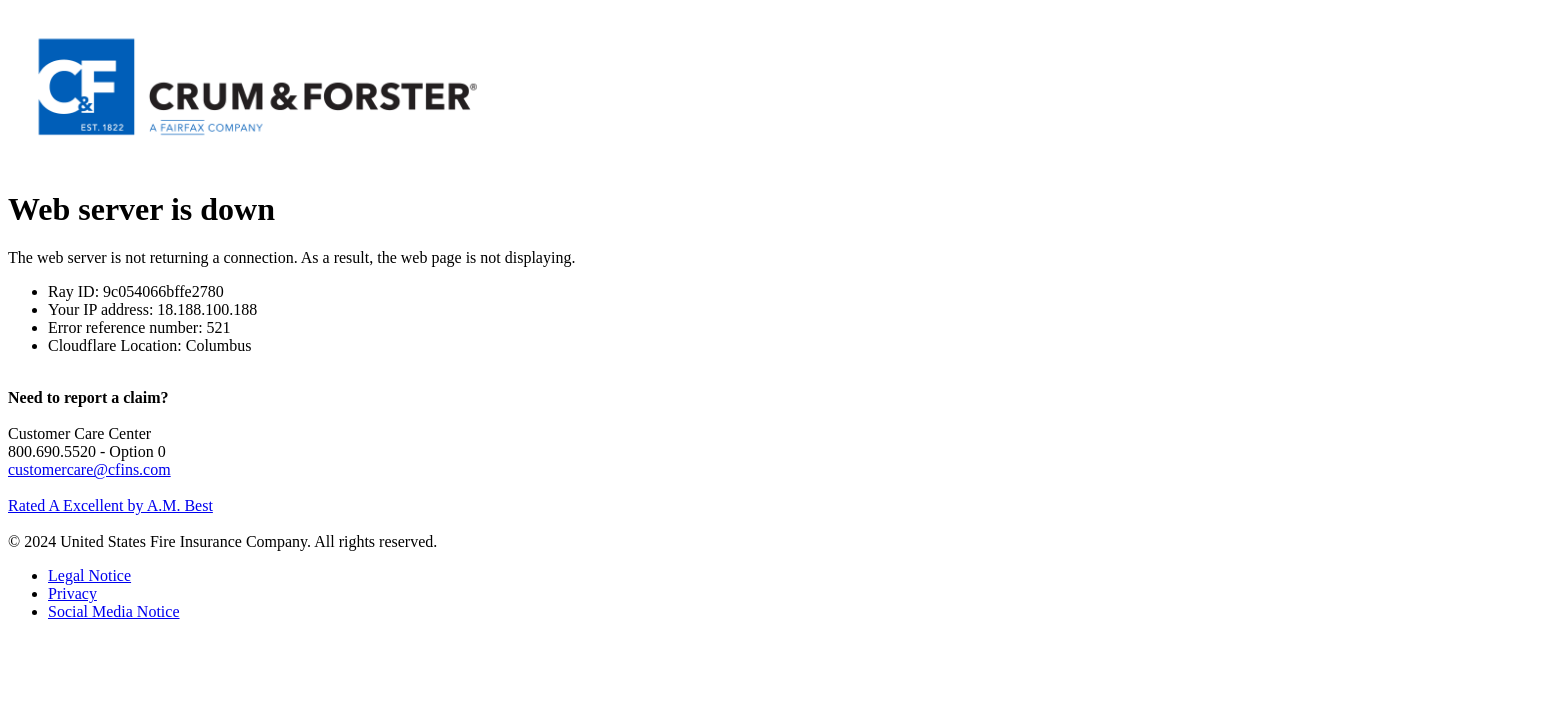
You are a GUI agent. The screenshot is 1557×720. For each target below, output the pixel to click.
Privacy (72, 593)
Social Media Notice (114, 611)
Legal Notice (89, 575)
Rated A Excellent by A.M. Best (110, 505)
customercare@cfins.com (89, 469)
